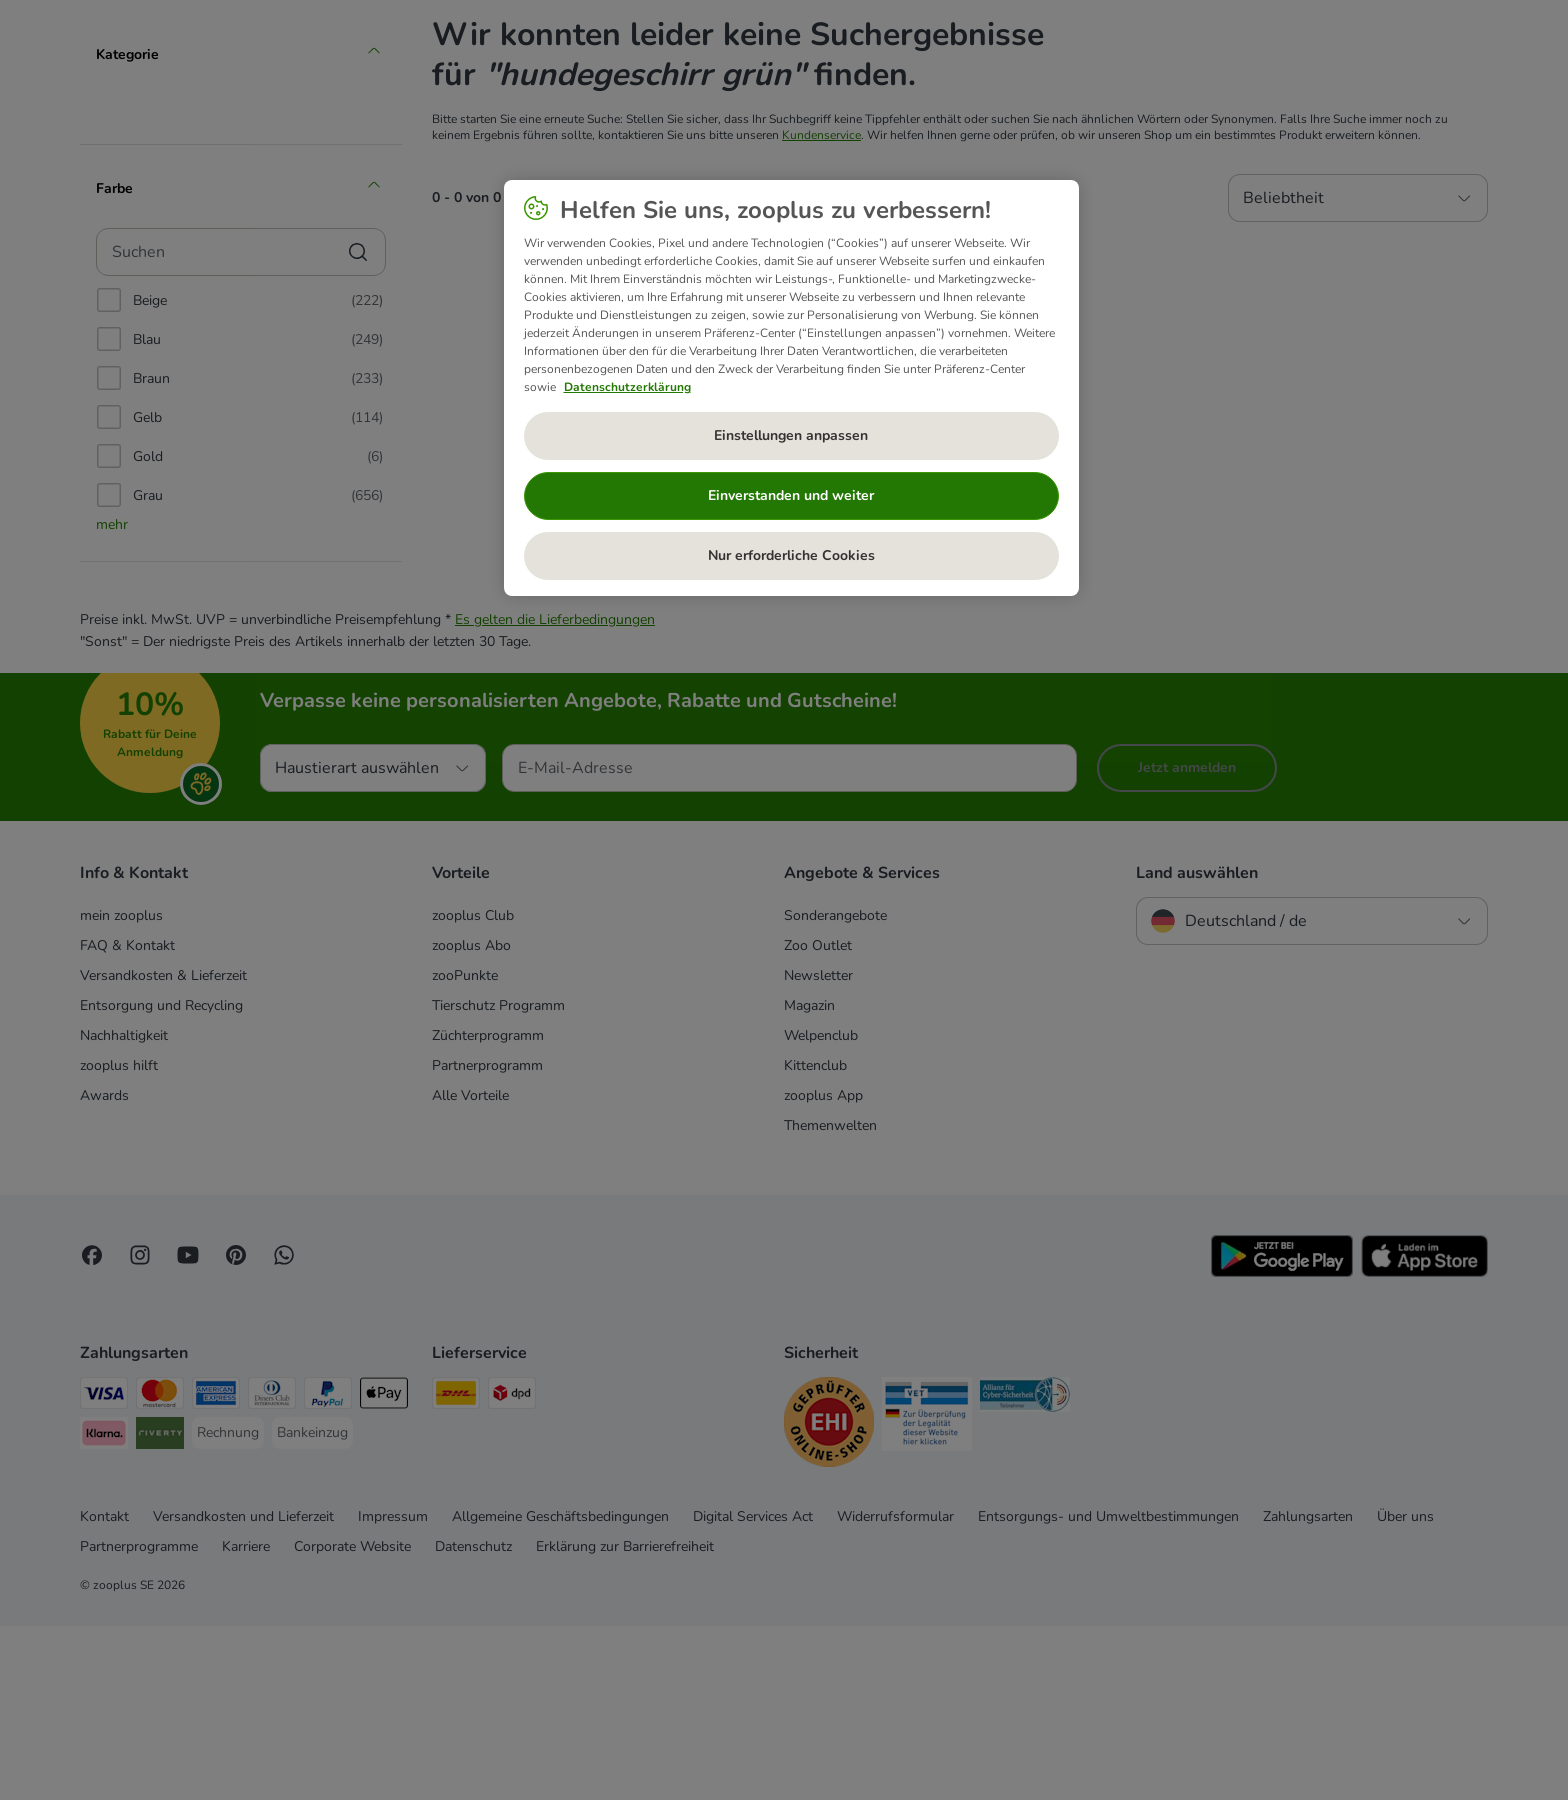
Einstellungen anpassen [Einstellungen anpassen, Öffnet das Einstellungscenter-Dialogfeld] (791, 435)
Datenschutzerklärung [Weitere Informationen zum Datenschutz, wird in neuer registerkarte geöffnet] (627, 387)
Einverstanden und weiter (791, 495)
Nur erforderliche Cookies (791, 555)
